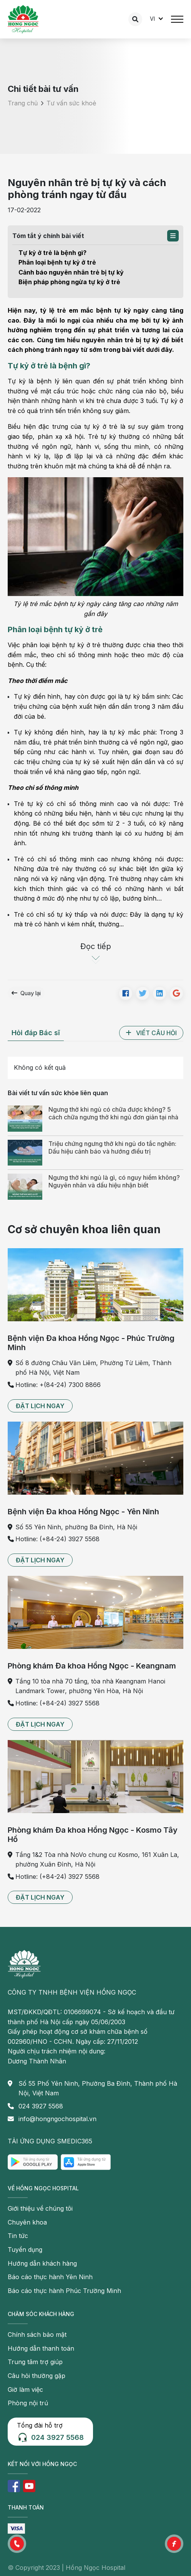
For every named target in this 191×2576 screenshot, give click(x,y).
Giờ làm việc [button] (25, 2389)
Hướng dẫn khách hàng (42, 2263)
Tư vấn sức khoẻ (71, 103)
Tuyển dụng (25, 2249)
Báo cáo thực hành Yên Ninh (50, 2277)
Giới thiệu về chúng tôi (40, 2208)
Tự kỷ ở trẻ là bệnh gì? (52, 252)
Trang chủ (23, 103)
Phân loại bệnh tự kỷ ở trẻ (57, 262)
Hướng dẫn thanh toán (41, 2348)
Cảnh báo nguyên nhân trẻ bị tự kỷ (71, 272)
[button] (173, 235)
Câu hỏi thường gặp (36, 2376)
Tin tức (18, 2236)
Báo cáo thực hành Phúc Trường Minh (64, 2291)
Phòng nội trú (28, 2403)
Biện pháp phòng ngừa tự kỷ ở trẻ (69, 282)
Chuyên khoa (27, 2222)
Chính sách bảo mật (37, 2334)
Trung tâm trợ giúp (35, 2362)
